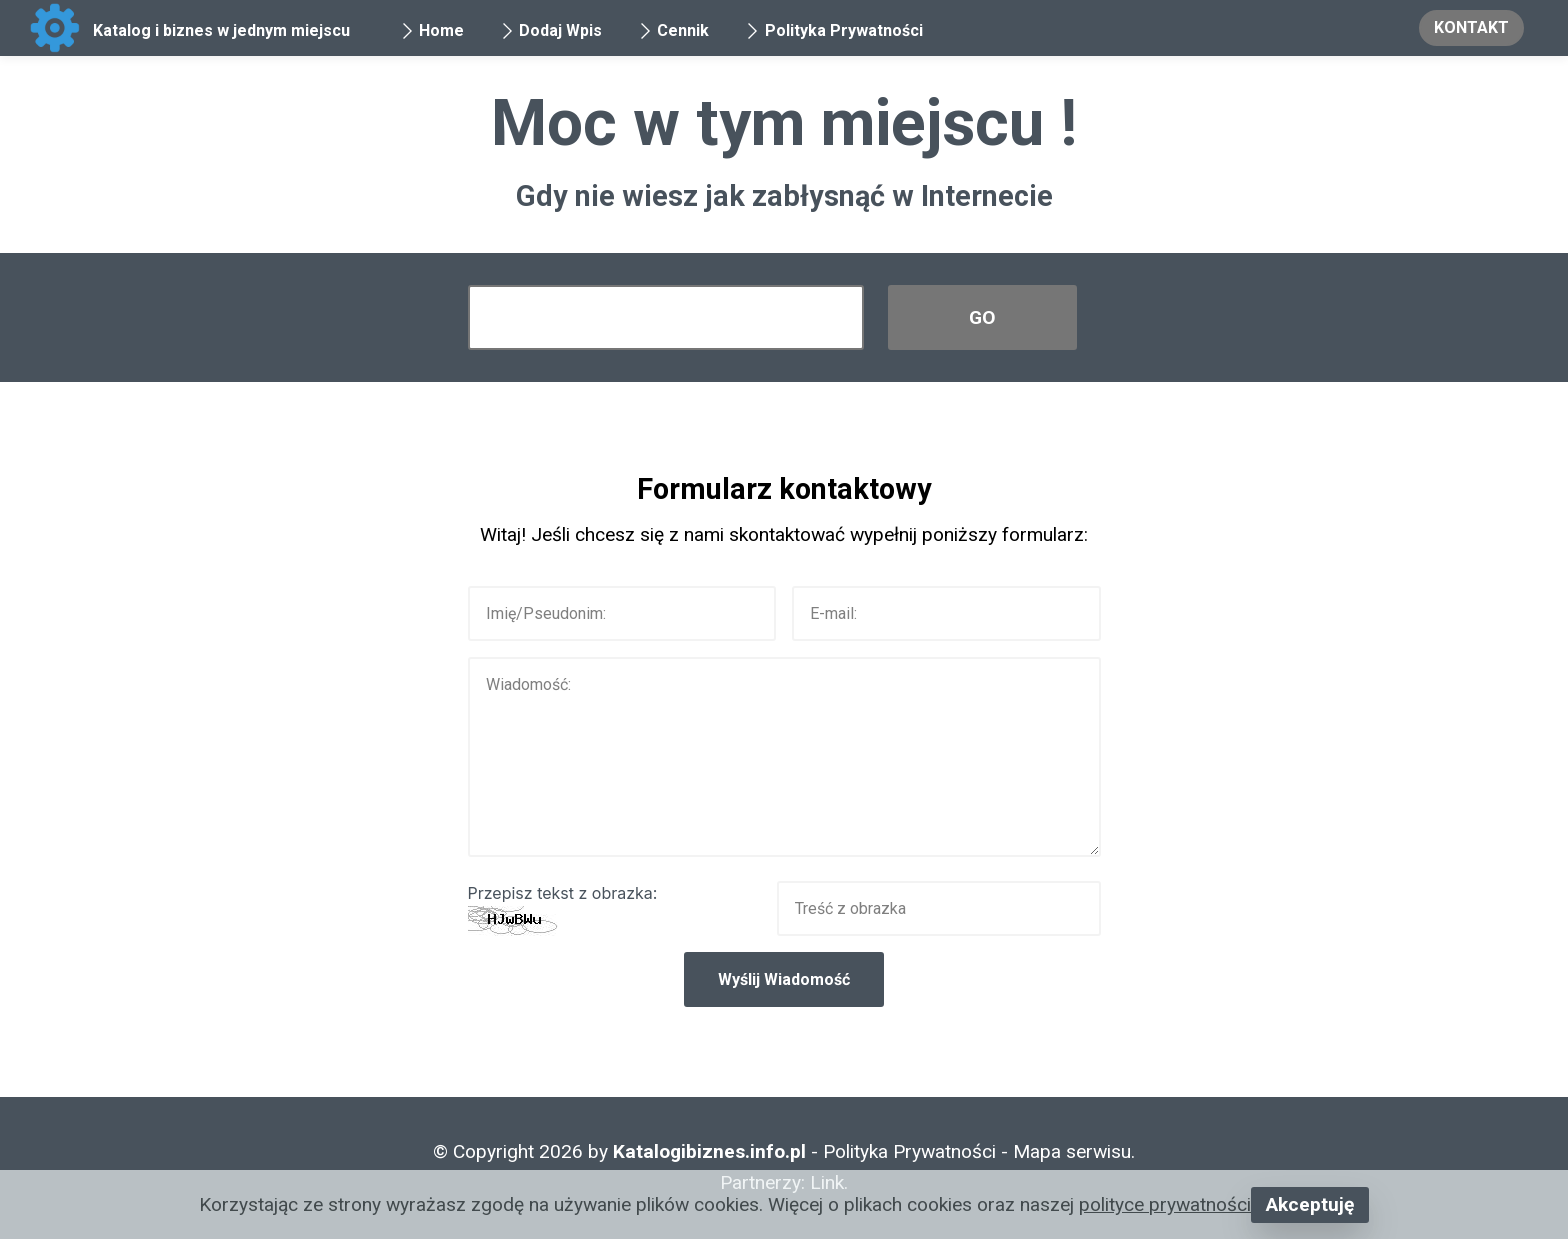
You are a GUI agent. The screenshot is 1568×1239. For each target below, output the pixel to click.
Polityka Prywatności (833, 30)
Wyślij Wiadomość (784, 979)
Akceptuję (1310, 1204)
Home (432, 30)
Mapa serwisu (1072, 1151)
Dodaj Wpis (551, 30)
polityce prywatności (1165, 1204)
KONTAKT (1471, 27)
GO (982, 317)
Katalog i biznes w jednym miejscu (221, 30)
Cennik (673, 30)
